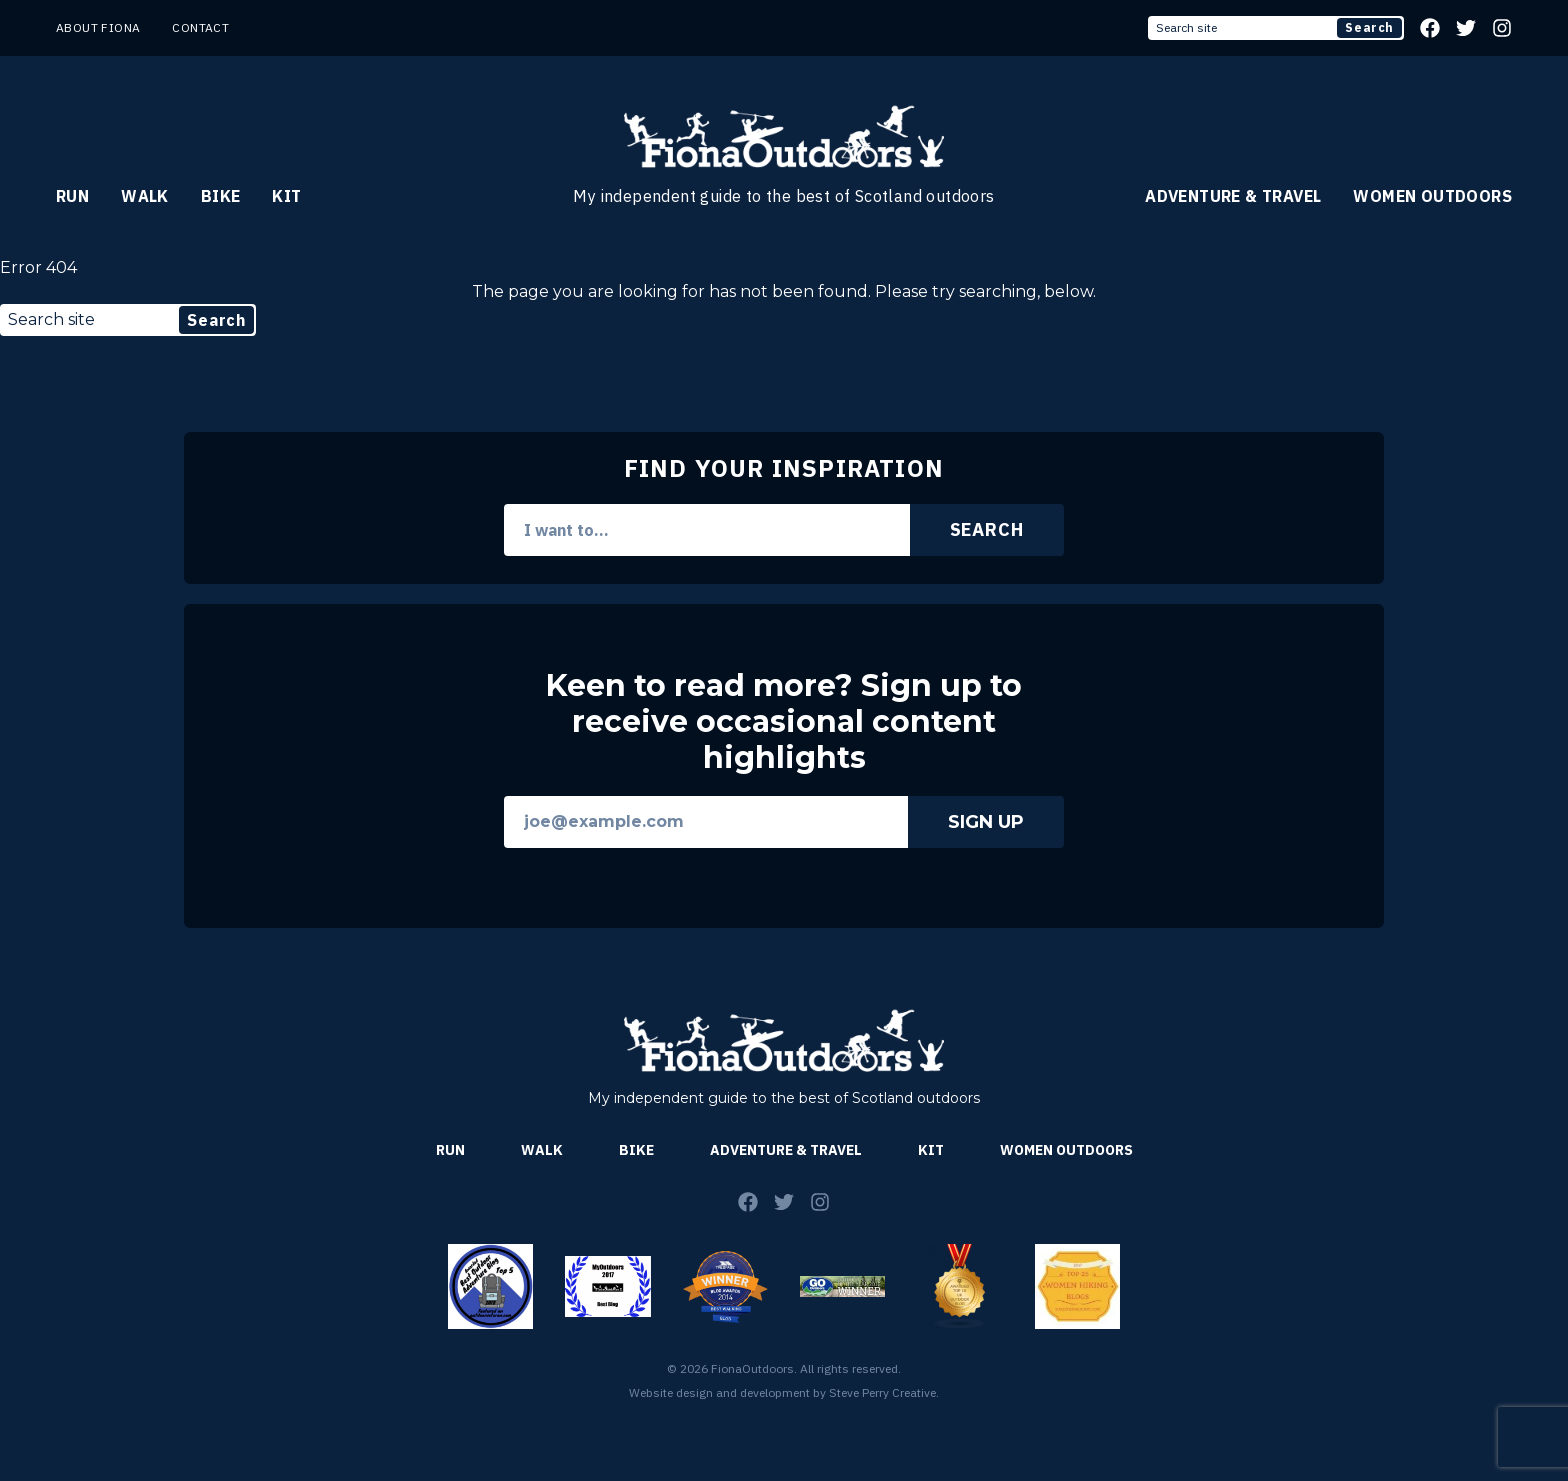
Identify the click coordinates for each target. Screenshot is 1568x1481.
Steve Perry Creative (882, 1392)
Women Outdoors (1432, 196)
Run (72, 196)
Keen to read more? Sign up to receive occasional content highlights (784, 722)
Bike (221, 196)
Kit (286, 196)
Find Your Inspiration (784, 468)
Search (1369, 27)
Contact (200, 27)
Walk (145, 196)
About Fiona (98, 27)
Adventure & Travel (1233, 196)
